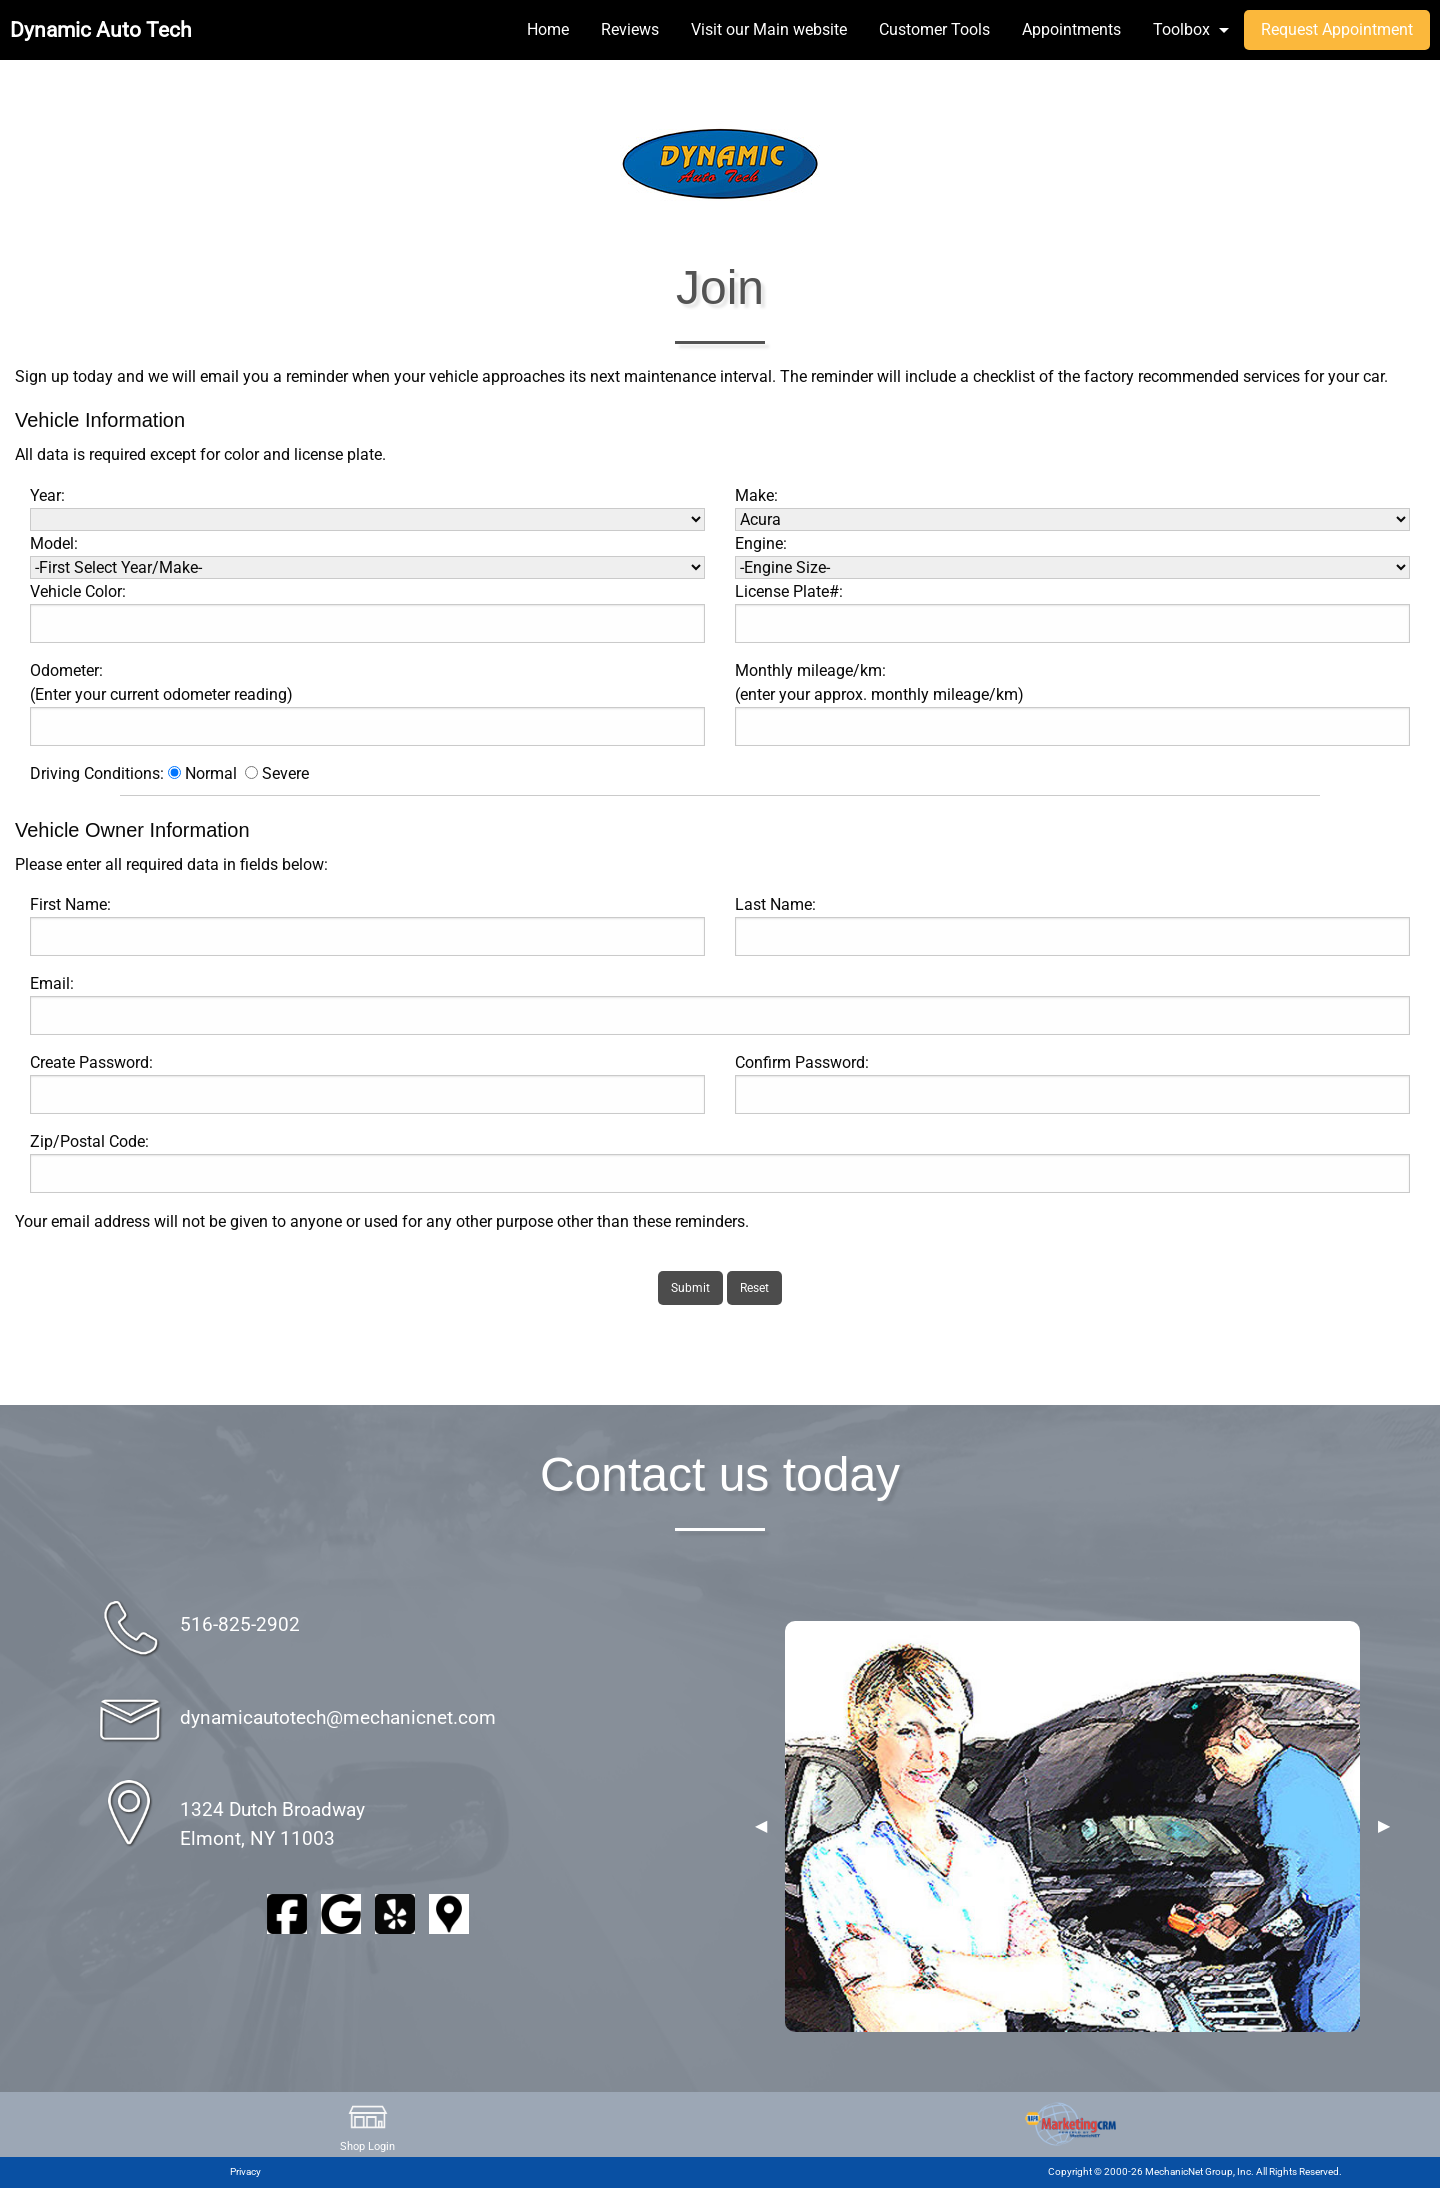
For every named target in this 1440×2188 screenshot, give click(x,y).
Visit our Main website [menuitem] (769, 29)
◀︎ (761, 1826)
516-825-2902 (240, 1624)
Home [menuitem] (548, 29)
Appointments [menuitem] (1071, 29)
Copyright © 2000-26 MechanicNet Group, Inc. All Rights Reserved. (1195, 2171)
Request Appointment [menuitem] (1337, 29)
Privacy (245, 2171)
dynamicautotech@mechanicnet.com (338, 1717)
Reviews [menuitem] (630, 29)
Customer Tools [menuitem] (934, 29)
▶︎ (1384, 1826)
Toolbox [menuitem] (1181, 29)
